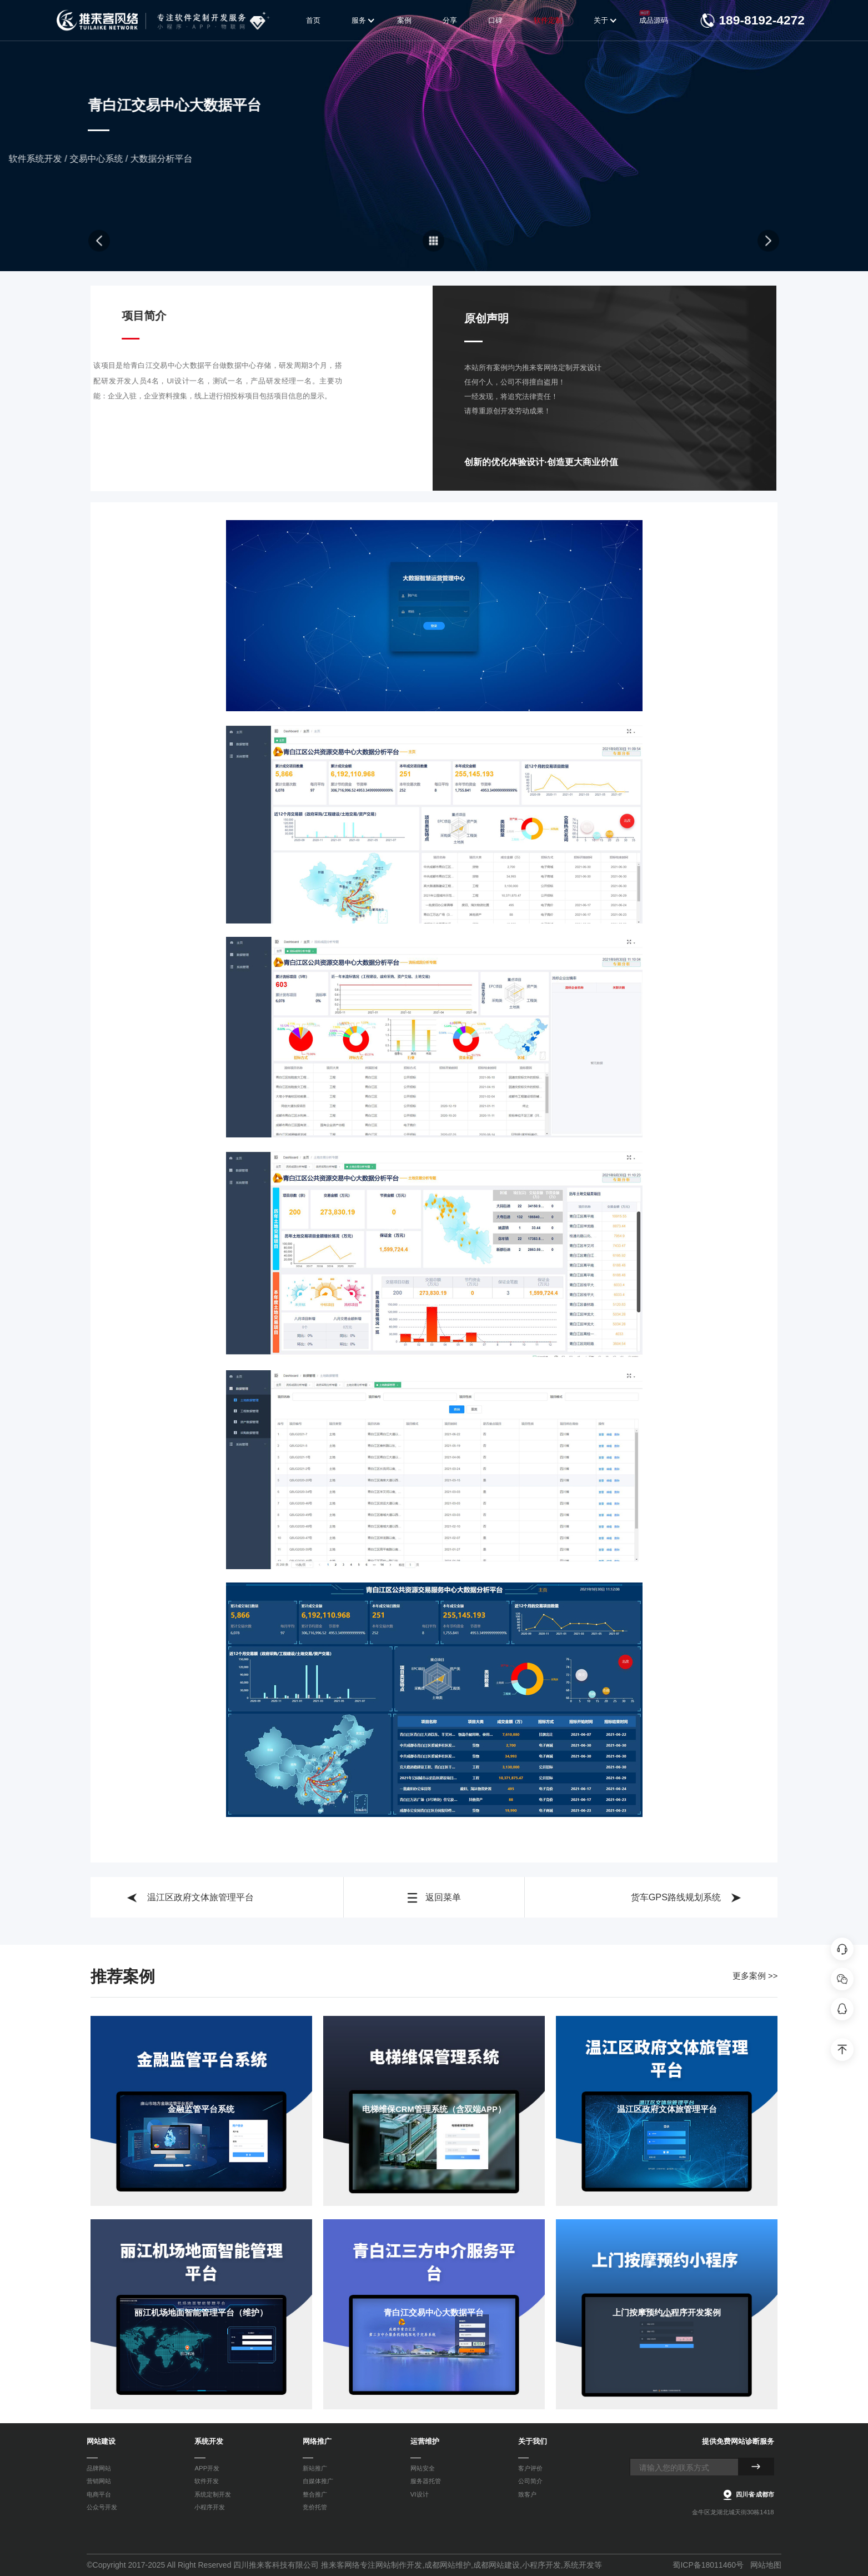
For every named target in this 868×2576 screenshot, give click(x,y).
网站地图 (765, 2564)
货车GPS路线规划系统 (686, 1897)
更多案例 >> (754, 1975)
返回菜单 (434, 1897)
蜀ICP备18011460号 (708, 2564)
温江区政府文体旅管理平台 (190, 1897)
